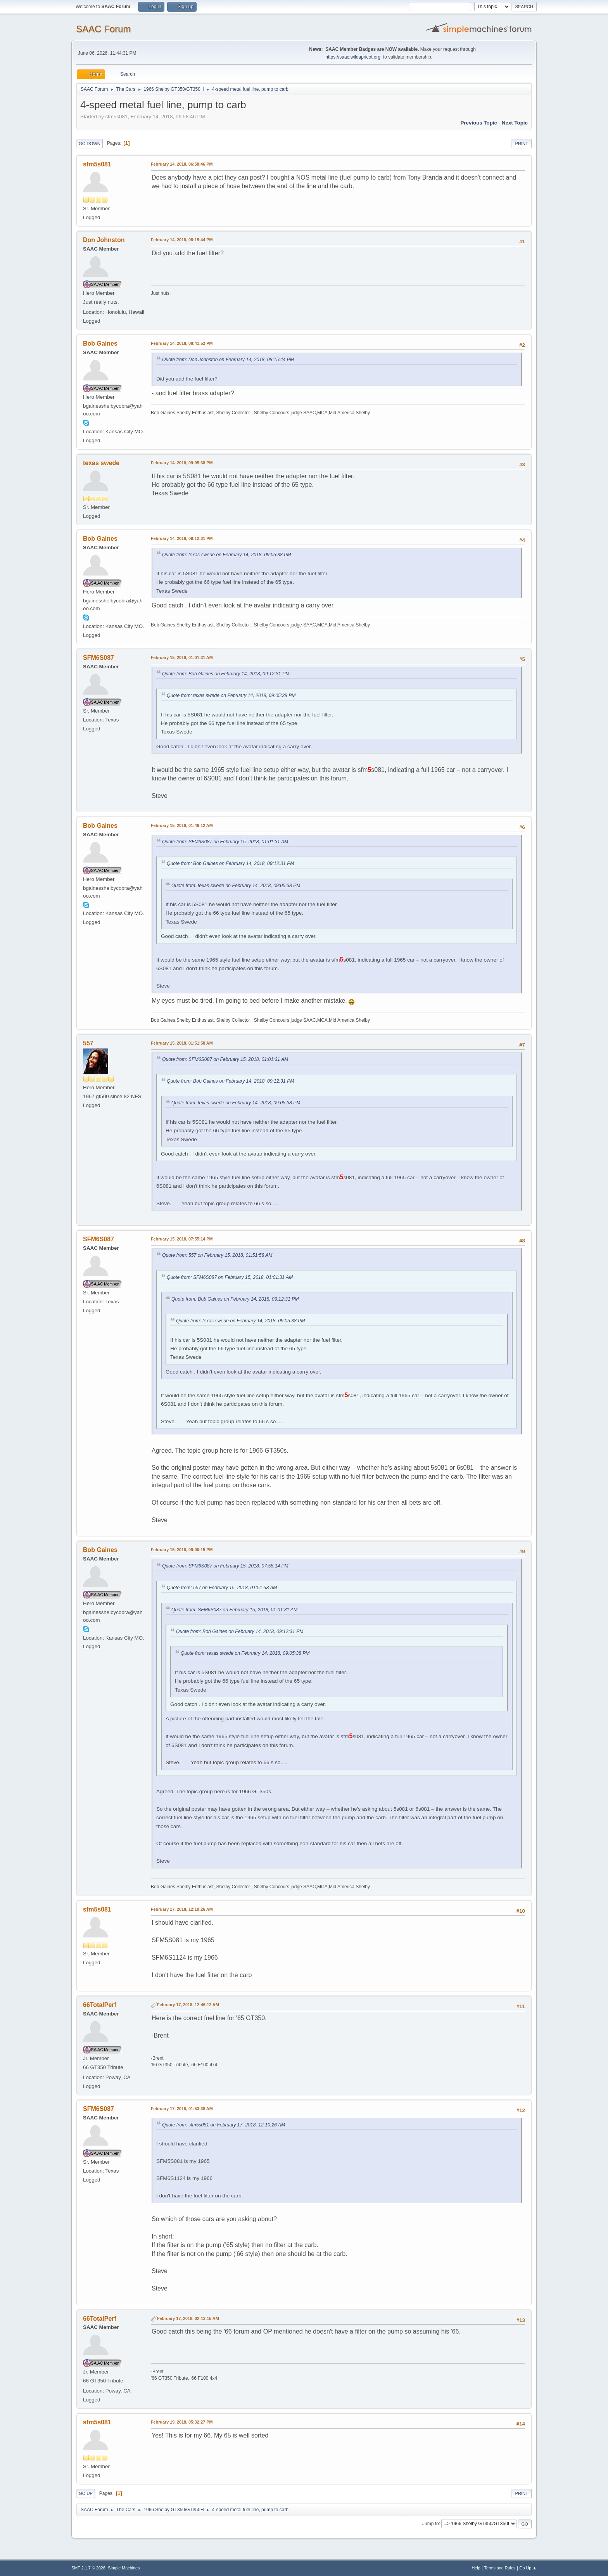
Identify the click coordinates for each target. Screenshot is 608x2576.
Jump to (430, 2523)
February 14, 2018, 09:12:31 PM (181, 538)
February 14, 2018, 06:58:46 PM (181, 164)
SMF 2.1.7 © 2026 (88, 2568)
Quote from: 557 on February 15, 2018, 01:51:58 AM (217, 1255)
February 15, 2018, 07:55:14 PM (181, 1239)
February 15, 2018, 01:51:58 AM (182, 1043)
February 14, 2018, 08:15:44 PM (181, 239)
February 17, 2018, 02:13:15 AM (188, 2318)
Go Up (86, 2493)
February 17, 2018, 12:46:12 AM (188, 2004)
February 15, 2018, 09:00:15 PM (181, 1549)
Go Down (89, 143)
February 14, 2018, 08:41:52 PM (181, 343)
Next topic (515, 123)
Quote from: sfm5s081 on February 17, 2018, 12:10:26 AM (223, 2125)
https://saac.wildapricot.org (352, 57)
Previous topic (478, 123)
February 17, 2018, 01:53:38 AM (182, 2108)
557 (88, 1043)
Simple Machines (124, 2568)
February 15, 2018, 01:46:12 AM (182, 825)
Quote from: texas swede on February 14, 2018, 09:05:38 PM (226, 554)
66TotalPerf (99, 2005)
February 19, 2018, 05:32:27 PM (181, 2422)
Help (476, 2568)
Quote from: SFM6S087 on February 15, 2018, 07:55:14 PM (225, 1566)
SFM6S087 (98, 657)
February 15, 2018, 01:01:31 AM (182, 657)
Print (521, 143)
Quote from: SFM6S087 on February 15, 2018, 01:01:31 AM (225, 841)
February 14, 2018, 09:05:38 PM (181, 462)
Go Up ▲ (528, 2568)
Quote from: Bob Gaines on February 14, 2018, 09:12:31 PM (225, 673)
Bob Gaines (100, 343)
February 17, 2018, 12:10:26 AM (182, 1909)
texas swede (101, 463)
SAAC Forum (103, 29)
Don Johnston (103, 240)
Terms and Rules (500, 2568)
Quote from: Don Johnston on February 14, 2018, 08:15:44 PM (228, 359)
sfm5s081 (97, 164)
